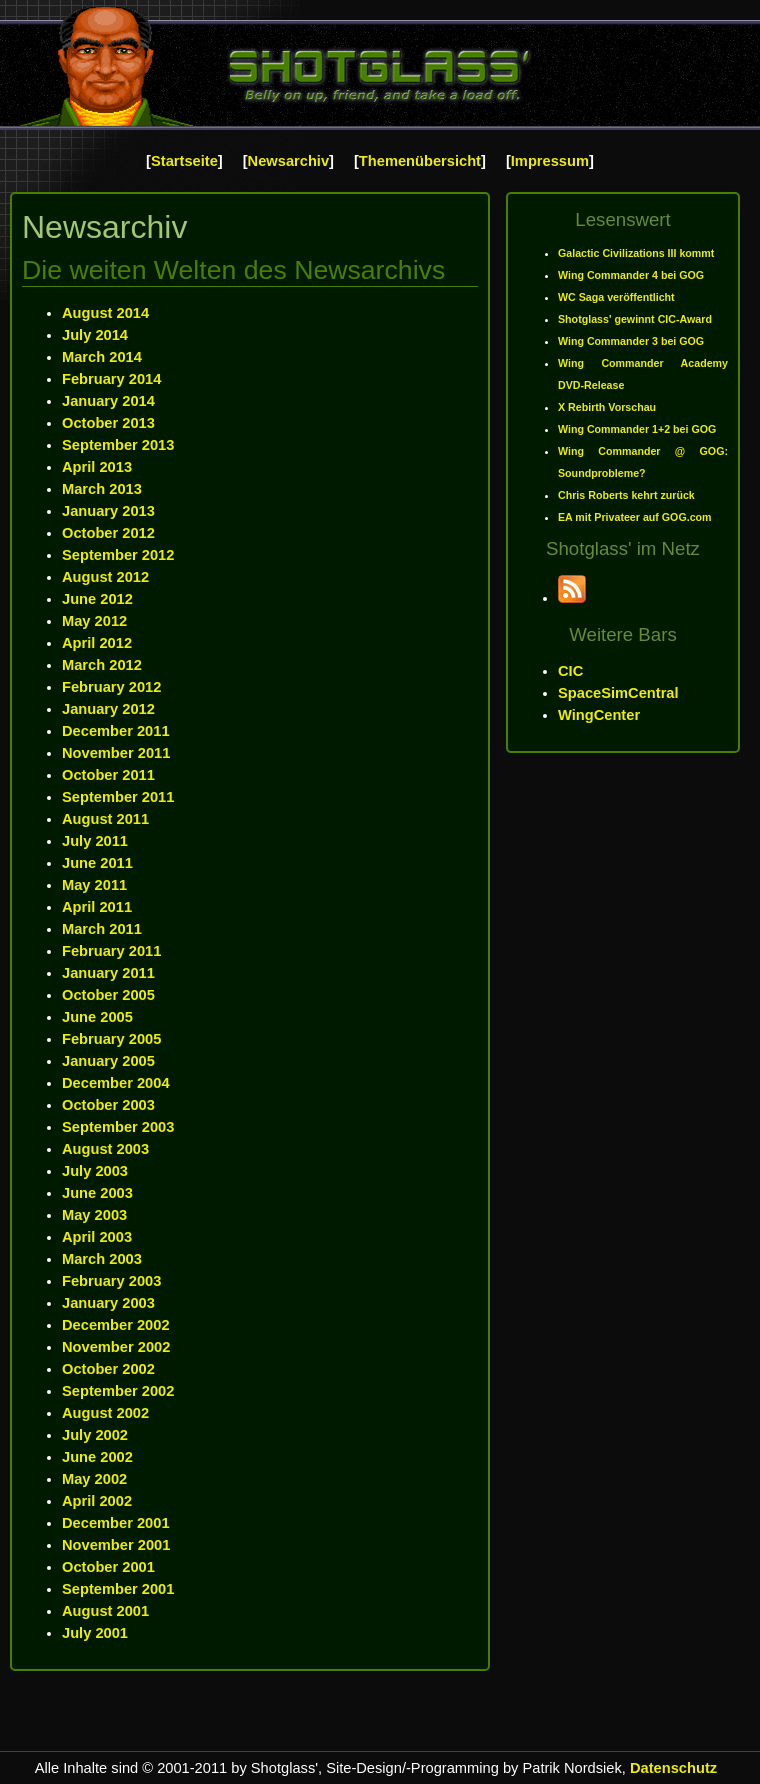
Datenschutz (673, 1768)
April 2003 (97, 1237)
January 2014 (108, 401)
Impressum (550, 161)
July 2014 (95, 335)
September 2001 (118, 1589)
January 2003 (108, 1303)
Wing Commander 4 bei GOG (631, 275)
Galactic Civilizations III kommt (636, 253)
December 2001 (116, 1523)
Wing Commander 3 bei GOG (631, 341)
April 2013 (97, 467)
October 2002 (108, 1369)
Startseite (184, 161)
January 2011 (108, 973)
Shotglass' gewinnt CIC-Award (635, 319)
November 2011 (116, 753)
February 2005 (111, 1039)
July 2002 (95, 1435)
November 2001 (116, 1545)
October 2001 (108, 1567)
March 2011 (102, 929)
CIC (570, 671)
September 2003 (118, 1127)
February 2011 (111, 951)
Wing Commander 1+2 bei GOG (637, 429)
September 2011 (118, 797)
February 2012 (111, 687)
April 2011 (97, 907)
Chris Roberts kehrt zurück (626, 495)
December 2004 (116, 1083)
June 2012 (97, 599)
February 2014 (111, 379)
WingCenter (599, 715)
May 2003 (94, 1215)
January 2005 (108, 1061)
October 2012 (108, 533)
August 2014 (105, 313)
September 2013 (118, 445)
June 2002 (97, 1457)
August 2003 (105, 1149)
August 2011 (105, 819)
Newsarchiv (288, 161)
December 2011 (116, 731)
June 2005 (97, 1017)
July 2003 (95, 1171)
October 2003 (108, 1105)
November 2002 (116, 1347)
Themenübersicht (420, 161)
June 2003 (97, 1193)
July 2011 (95, 841)
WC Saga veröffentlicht (616, 297)
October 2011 (108, 775)
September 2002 (118, 1391)
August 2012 (105, 577)
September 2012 (118, 555)
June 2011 (97, 863)
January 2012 (108, 709)
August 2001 (105, 1611)
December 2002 (116, 1325)
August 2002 (105, 1413)
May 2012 (94, 621)
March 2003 (102, 1259)
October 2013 (108, 423)
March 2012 (102, 665)
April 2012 (97, 643)
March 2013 (102, 489)
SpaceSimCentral (618, 693)
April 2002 (97, 1501)
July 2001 (95, 1633)
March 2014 (102, 357)
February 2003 (111, 1281)
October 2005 (108, 995)
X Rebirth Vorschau (607, 407)
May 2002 (94, 1479)
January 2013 (108, 511)
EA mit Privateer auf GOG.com (635, 517)
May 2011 (94, 885)
